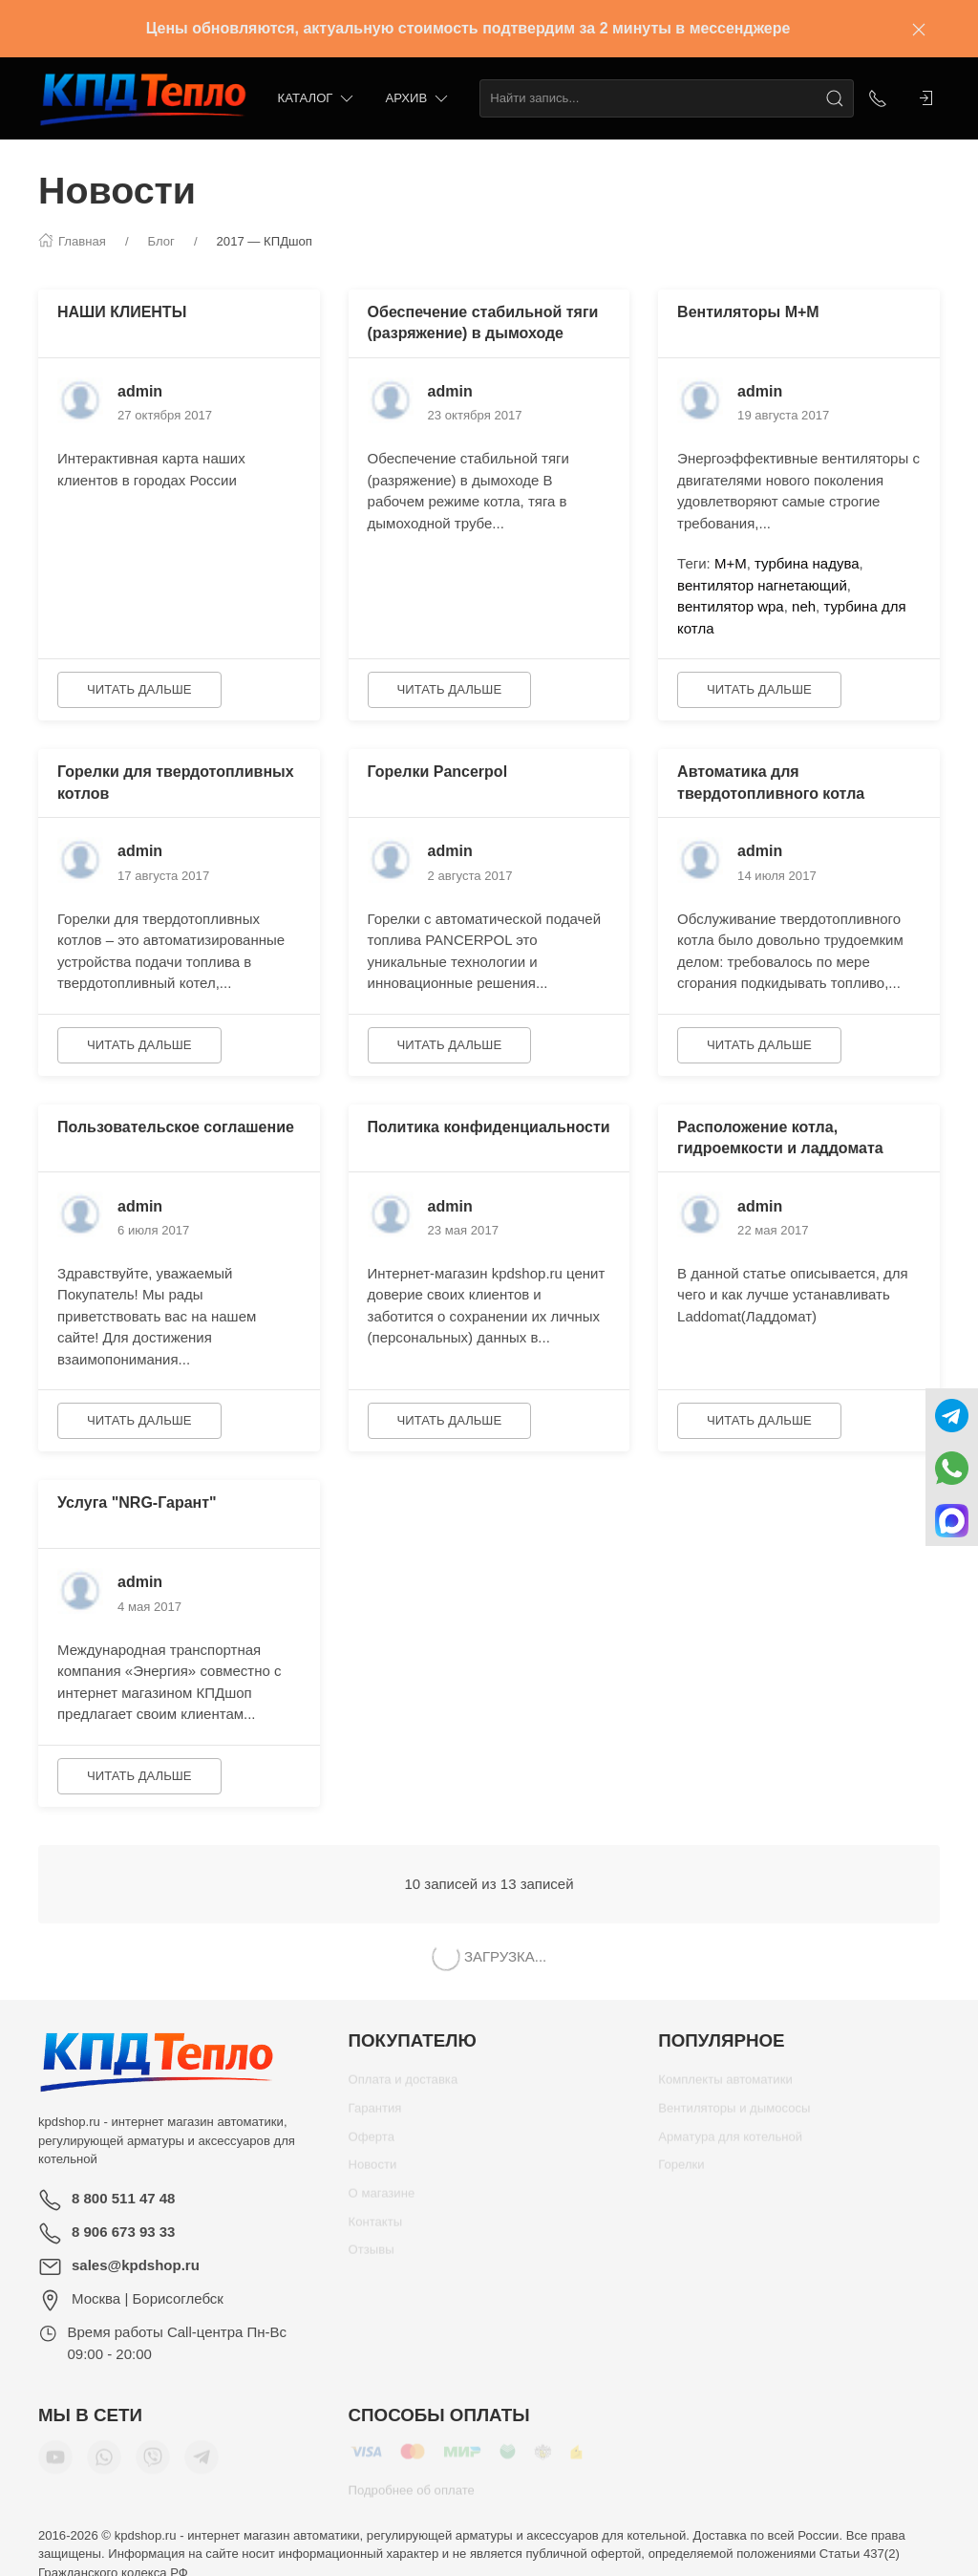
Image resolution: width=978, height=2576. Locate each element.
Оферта (371, 2143)
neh (804, 606)
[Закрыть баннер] (918, 28)
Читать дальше (139, 689)
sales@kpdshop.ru (136, 2265)
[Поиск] (835, 98)
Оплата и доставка (403, 2086)
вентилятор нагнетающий (762, 585)
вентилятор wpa (730, 606)
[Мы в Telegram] (201, 2464)
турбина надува (807, 563)
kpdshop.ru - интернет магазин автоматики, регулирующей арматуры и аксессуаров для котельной (166, 2140)
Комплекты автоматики (725, 2086)
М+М (730, 563)
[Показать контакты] (878, 98)
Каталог (317, 99)
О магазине (382, 2200)
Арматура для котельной (730, 2143)
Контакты (376, 2229)
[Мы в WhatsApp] (104, 2464)
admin (139, 391)
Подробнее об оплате (412, 2497)
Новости (373, 2171)
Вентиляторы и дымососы (734, 2115)
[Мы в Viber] (153, 2464)
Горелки (681, 2171)
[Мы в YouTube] (55, 2464)
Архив (418, 99)
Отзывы (371, 2256)
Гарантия (375, 2115)
